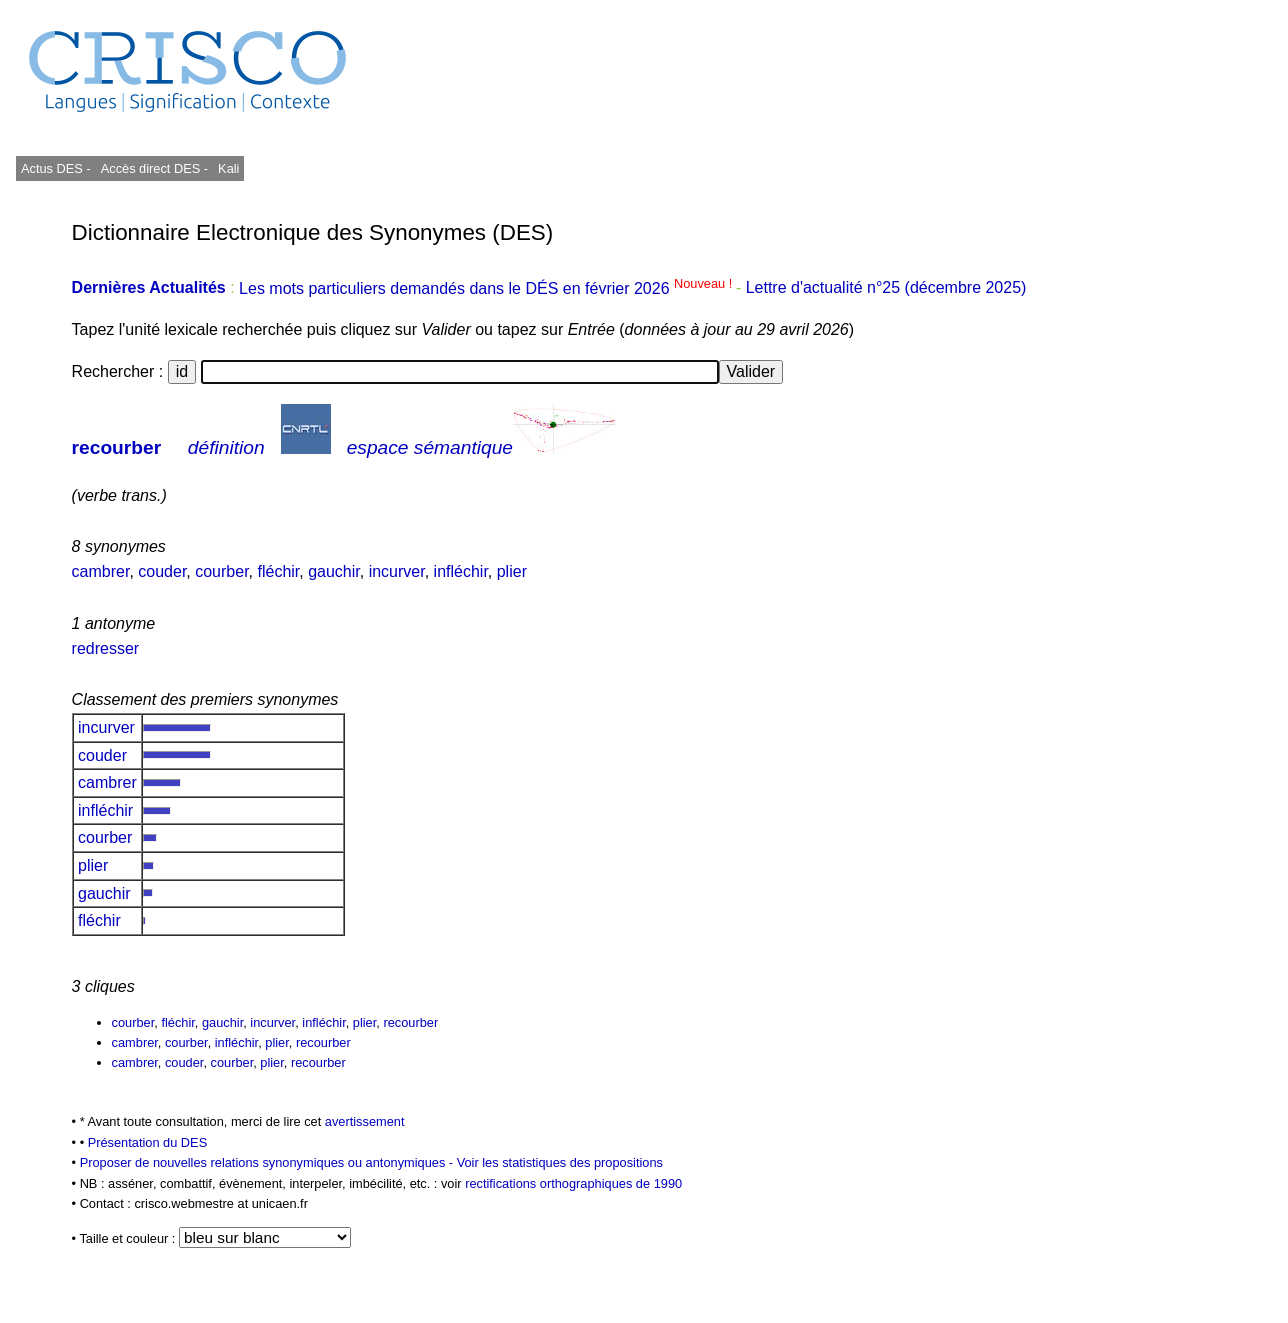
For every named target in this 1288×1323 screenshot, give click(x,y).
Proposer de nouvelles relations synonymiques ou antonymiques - (268, 1162)
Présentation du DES (148, 1142)
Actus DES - (56, 168)
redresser (106, 648)
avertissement (365, 1121)
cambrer (101, 571)
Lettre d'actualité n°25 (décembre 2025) (886, 288)
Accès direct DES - (154, 168)
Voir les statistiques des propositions (560, 1162)
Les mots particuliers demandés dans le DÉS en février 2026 (487, 288)
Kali (228, 168)
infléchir (461, 571)
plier (512, 571)
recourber (117, 447)
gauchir (334, 571)
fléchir (278, 571)
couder (162, 571)
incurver (397, 571)
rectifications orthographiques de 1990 (573, 1183)
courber (221, 571)
